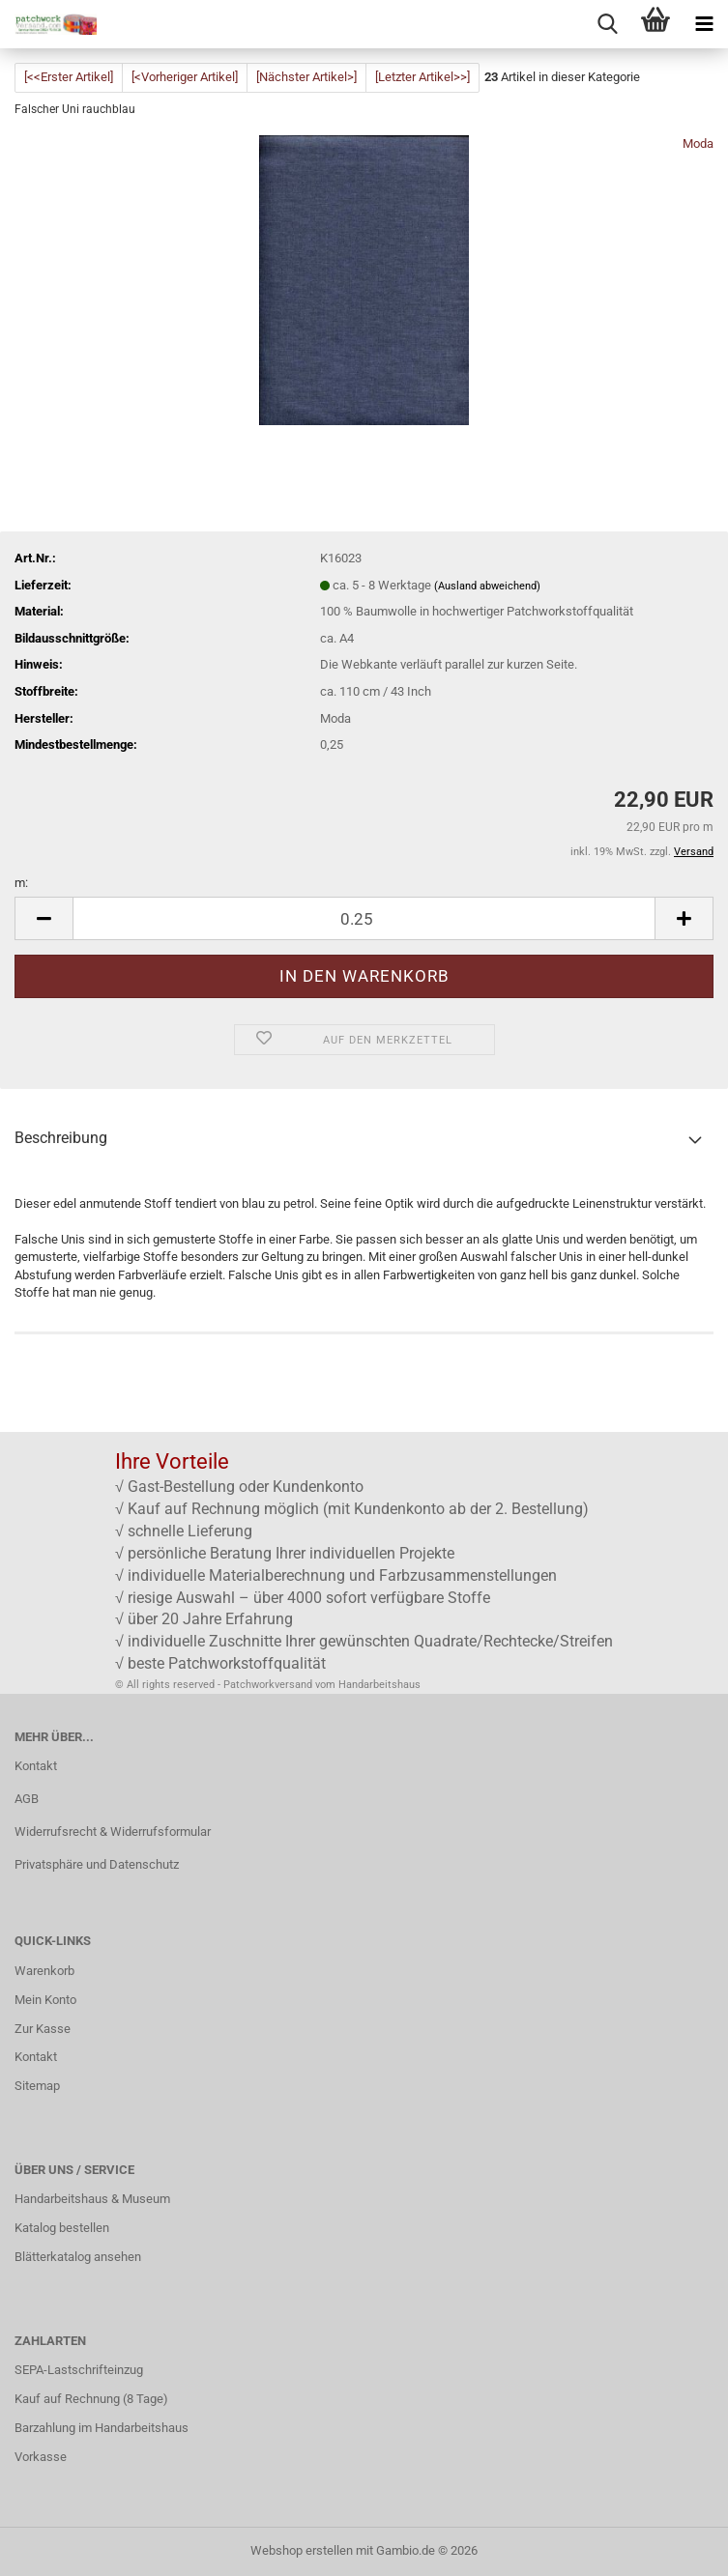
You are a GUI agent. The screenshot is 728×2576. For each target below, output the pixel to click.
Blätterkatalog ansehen (78, 2256)
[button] (44, 918)
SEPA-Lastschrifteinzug (79, 2369)
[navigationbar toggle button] (704, 24)
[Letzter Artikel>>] (422, 77)
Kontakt (36, 1766)
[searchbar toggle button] (607, 24)
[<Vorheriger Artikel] (184, 77)
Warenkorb (44, 1970)
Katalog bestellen (62, 2227)
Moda (698, 143)
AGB (27, 1798)
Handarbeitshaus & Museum (92, 2198)
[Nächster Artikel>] (306, 77)
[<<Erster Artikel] (68, 77)
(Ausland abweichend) (487, 586)
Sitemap (37, 2085)
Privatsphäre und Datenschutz (97, 1864)
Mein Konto (45, 1999)
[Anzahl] (364, 918)
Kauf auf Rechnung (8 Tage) (91, 2398)
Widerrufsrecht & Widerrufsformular (113, 1831)
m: (21, 882)
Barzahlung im (55, 2427)
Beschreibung (61, 1138)
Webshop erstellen (301, 2550)
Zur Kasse (43, 2028)
